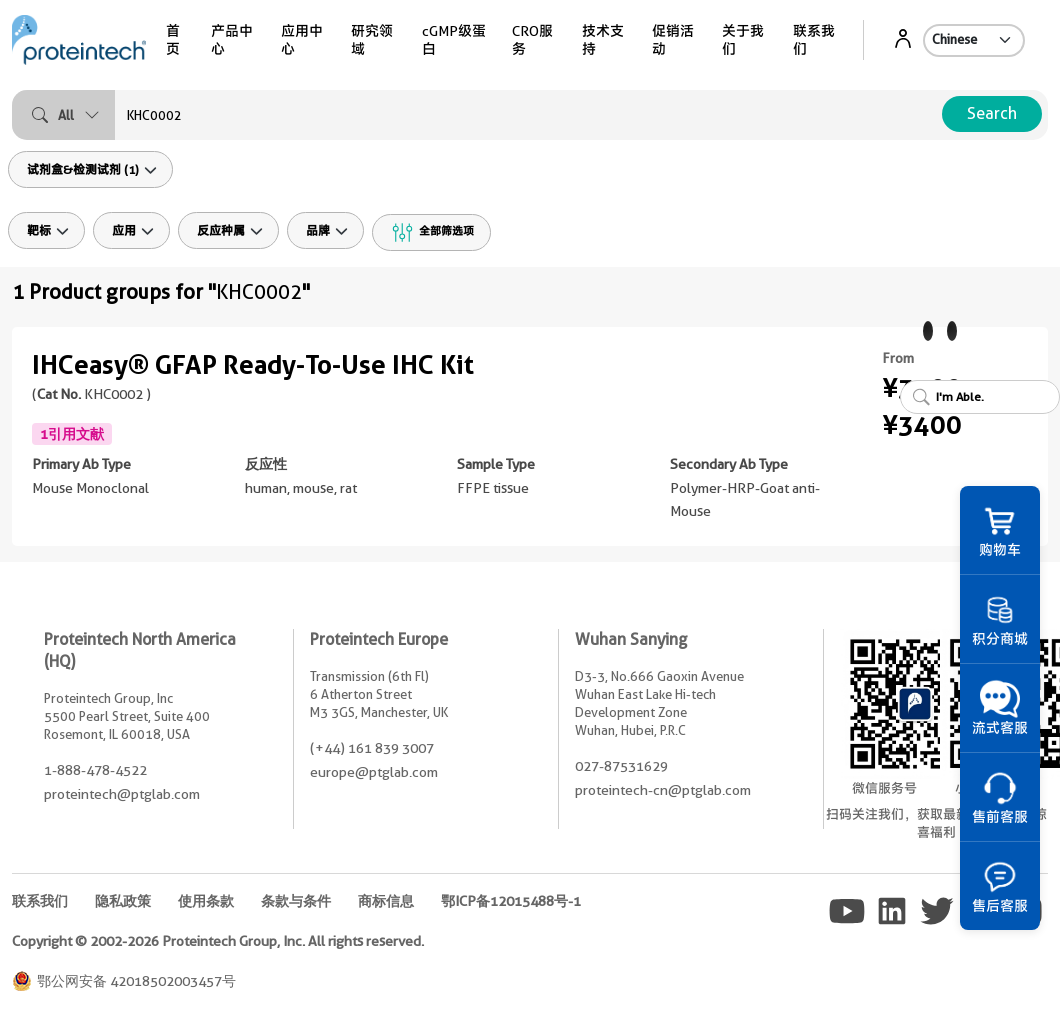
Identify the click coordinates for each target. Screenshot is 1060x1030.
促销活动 (673, 40)
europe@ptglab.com (374, 772)
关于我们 (743, 40)
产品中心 (232, 40)
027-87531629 (621, 766)
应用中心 (302, 40)
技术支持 (603, 40)
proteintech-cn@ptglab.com (663, 790)
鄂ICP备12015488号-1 (511, 901)
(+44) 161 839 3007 (372, 748)
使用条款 (206, 901)
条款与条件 (296, 901)
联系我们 (814, 40)
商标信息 (386, 901)
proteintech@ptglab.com (122, 794)
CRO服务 (532, 40)
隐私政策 (123, 901)
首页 (173, 40)
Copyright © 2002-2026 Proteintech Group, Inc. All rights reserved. (218, 941)
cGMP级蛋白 (454, 40)
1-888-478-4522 (95, 770)
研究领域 (372, 40)
